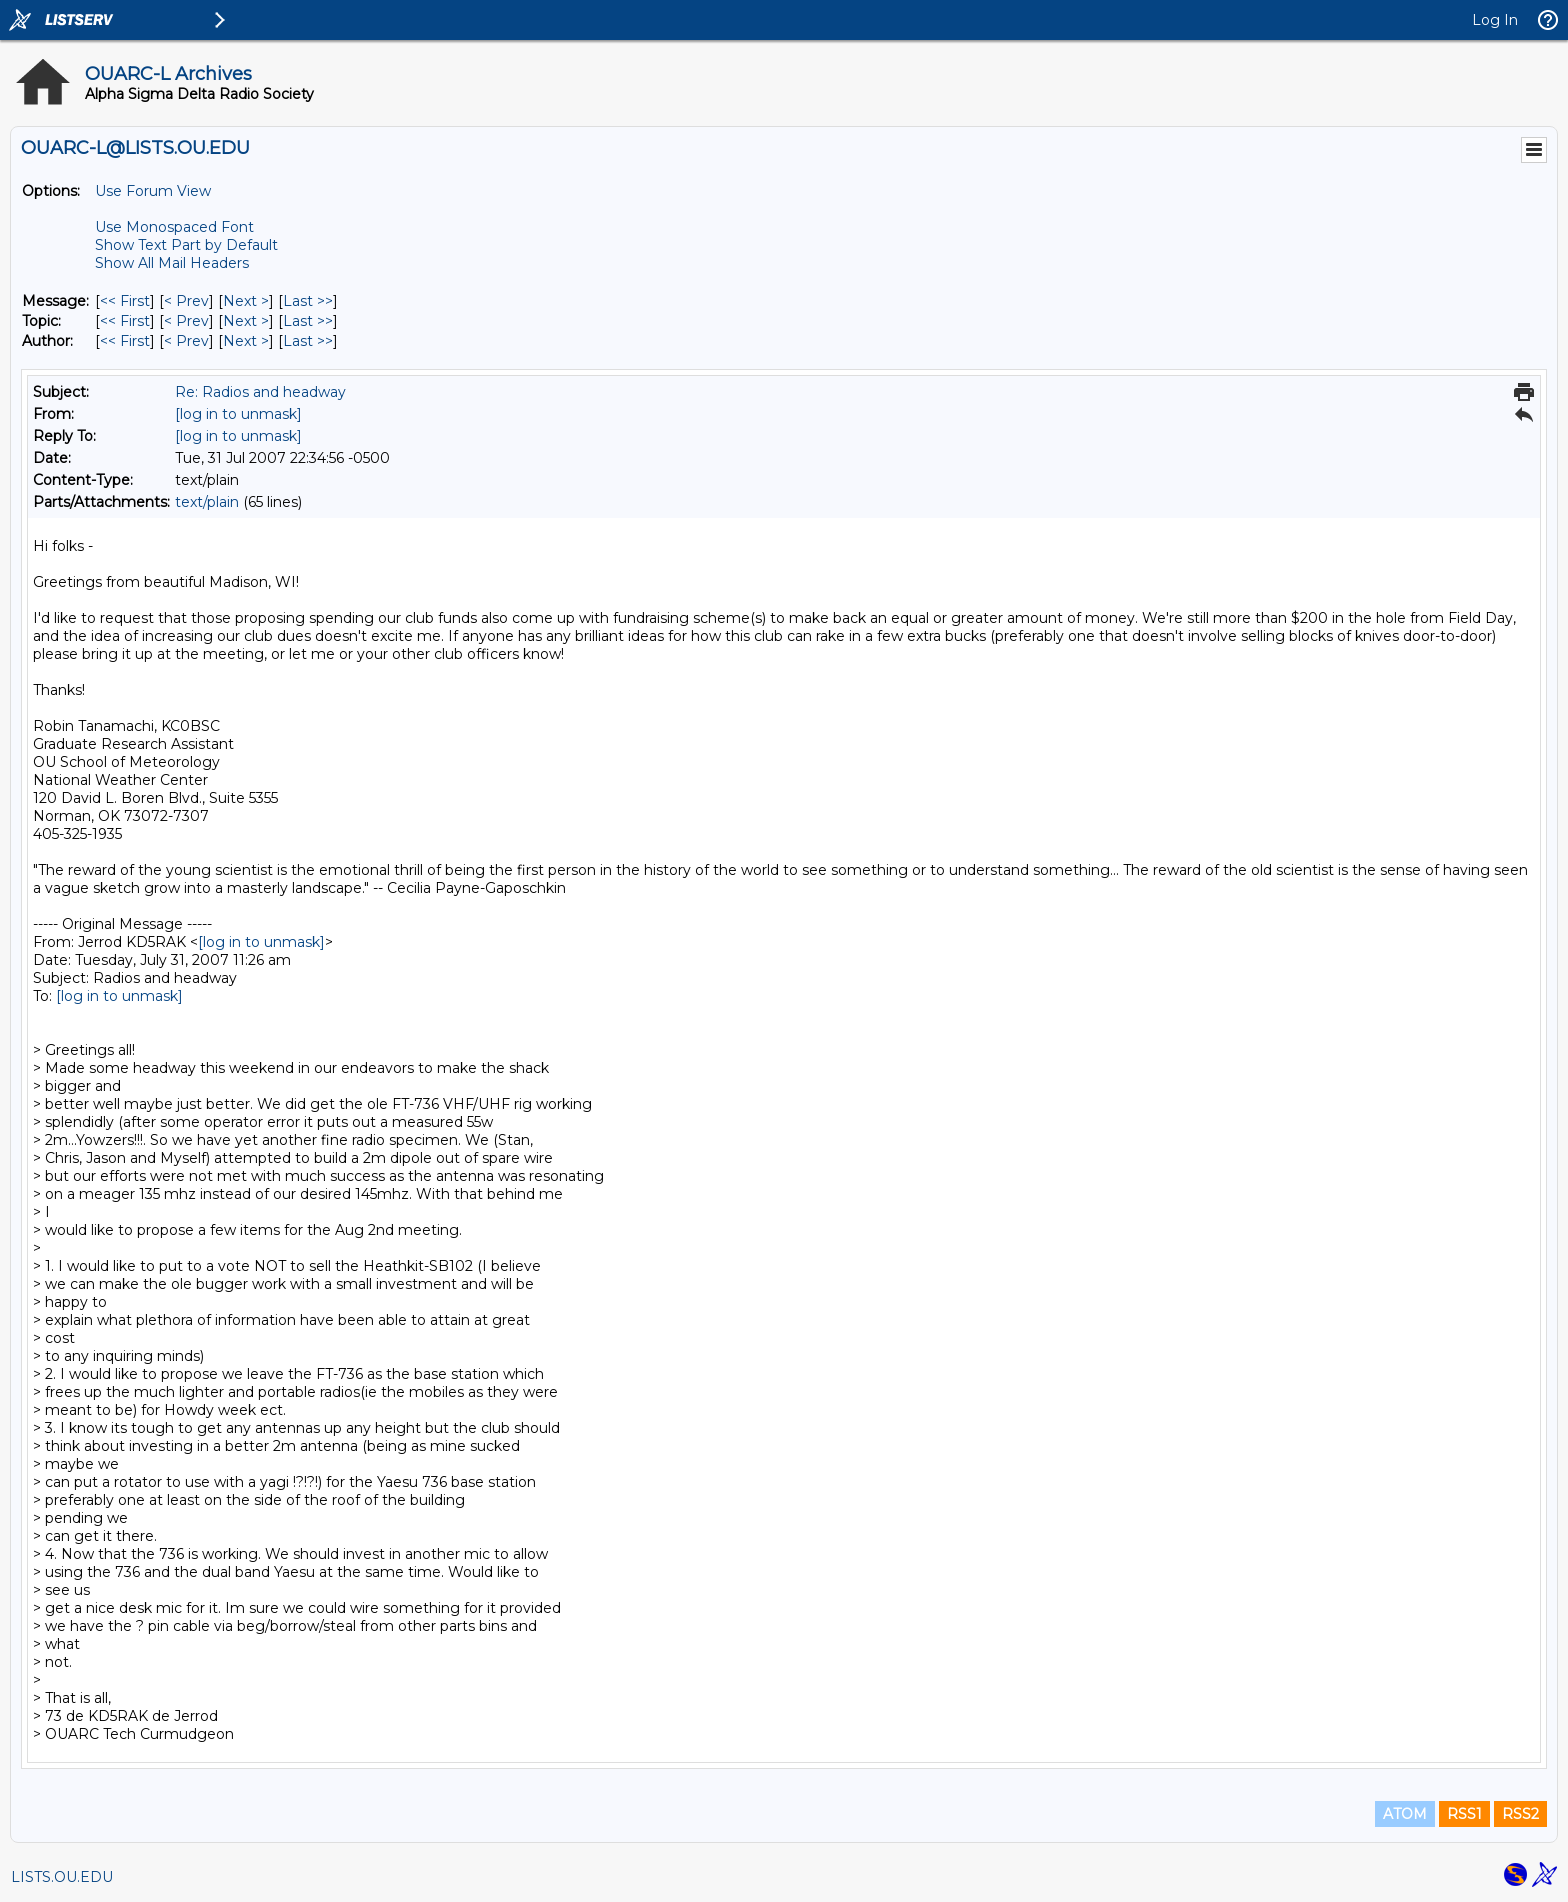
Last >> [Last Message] (308, 301)
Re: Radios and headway (260, 392)
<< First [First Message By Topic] (125, 321)
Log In (1495, 20)
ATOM (1405, 1814)
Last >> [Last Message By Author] (308, 341)
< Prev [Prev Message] (186, 301)
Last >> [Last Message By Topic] (308, 321)
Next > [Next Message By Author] (246, 341)
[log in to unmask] (238, 414)
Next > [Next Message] (246, 301)
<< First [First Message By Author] (125, 341)
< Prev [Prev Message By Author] (186, 341)
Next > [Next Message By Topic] (246, 321)
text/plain (207, 502)
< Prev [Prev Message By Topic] (186, 321)
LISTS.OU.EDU (62, 1877)
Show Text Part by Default (186, 245)
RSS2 (1520, 1814)
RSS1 (1464, 1814)
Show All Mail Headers (172, 263)
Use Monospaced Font (174, 227)
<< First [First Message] (125, 301)
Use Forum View (153, 191)
